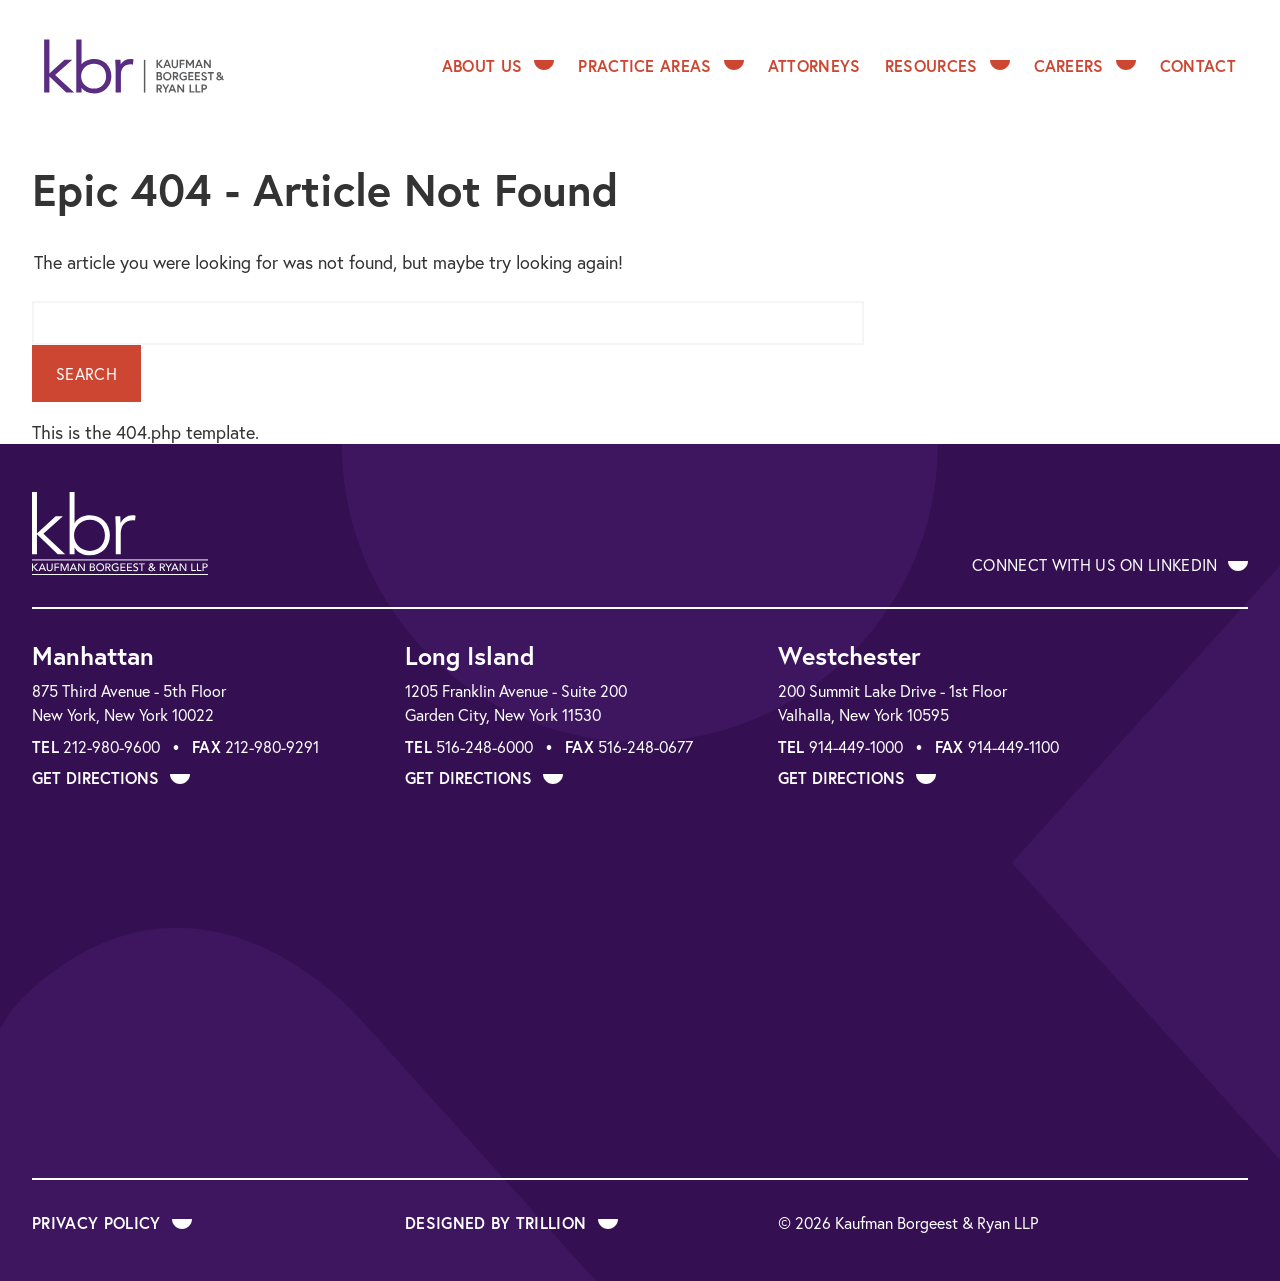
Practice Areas (660, 65)
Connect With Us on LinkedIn (1110, 564)
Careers (1085, 65)
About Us (498, 65)
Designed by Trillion (511, 1222)
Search (86, 373)
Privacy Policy (112, 1222)
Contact (1198, 65)
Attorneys (814, 65)
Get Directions (111, 777)
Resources (947, 65)
